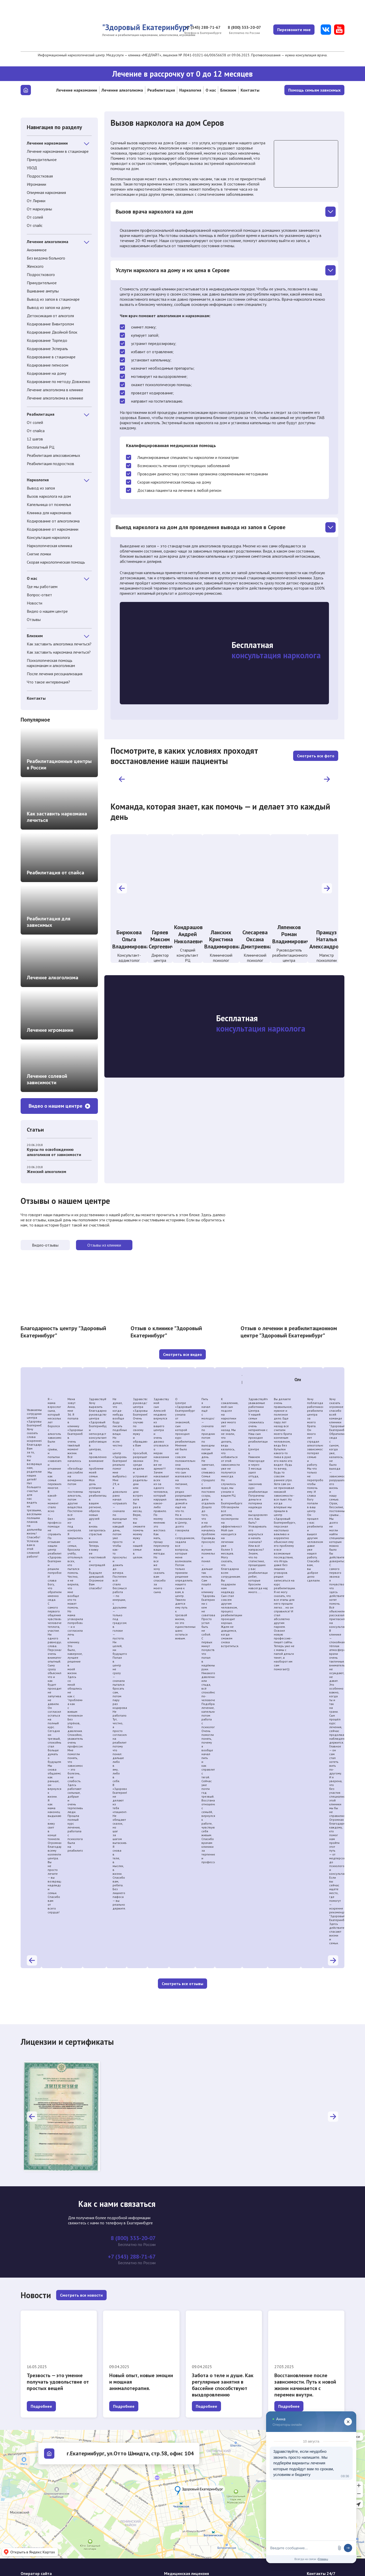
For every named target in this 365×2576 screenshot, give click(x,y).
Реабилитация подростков (50, 463)
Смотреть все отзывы (182, 1983)
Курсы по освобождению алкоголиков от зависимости (54, 1152)
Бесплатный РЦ (40, 447)
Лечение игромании (50, 1030)
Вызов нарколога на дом (49, 496)
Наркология (190, 90)
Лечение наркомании (76, 90)
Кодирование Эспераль (47, 348)
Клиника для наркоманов (49, 512)
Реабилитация (161, 90)
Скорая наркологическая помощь (56, 562)
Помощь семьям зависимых (314, 90)
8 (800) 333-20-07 (244, 27)
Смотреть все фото (315, 755)
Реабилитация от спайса (55, 872)
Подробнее (41, 2406)
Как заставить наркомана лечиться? (59, 652)
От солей (35, 217)
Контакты (250, 90)
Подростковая (40, 176)
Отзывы (34, 619)
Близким (228, 90)
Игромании (36, 184)
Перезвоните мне (294, 29)
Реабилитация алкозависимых (53, 455)
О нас (211, 90)
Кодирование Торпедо (47, 340)
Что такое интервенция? (48, 682)
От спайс (35, 225)
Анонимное (37, 249)
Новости (34, 603)
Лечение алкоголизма (122, 90)
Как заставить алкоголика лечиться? (59, 643)
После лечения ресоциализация (54, 673)
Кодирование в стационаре (51, 356)
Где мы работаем (42, 586)
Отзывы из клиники (104, 1245)
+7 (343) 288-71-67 (202, 27)
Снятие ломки (39, 553)
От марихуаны (39, 208)
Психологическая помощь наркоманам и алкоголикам (51, 663)
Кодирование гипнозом (47, 365)
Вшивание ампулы (43, 291)
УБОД (32, 167)
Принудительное (42, 159)
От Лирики (36, 200)
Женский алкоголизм (46, 1171)
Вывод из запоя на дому (48, 307)
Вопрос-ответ (39, 594)
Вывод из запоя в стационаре (53, 299)
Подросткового (41, 274)
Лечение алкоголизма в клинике (55, 389)
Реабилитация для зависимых (48, 921)
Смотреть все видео (182, 1354)
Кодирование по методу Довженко (58, 381)
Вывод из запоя (41, 488)
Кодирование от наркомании (52, 529)
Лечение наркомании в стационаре (58, 151)
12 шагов (35, 438)
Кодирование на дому (46, 373)
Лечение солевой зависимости (47, 1079)
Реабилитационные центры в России (59, 764)
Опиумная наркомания (46, 192)
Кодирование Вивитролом (50, 323)
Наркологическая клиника (49, 545)
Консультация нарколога (48, 537)
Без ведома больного (46, 258)
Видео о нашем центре (47, 611)
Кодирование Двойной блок (52, 332)
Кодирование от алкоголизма (53, 520)
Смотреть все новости (81, 2295)
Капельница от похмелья (49, 504)
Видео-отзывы (45, 1245)
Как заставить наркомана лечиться (57, 816)
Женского (35, 266)
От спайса (36, 430)
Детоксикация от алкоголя (50, 315)
